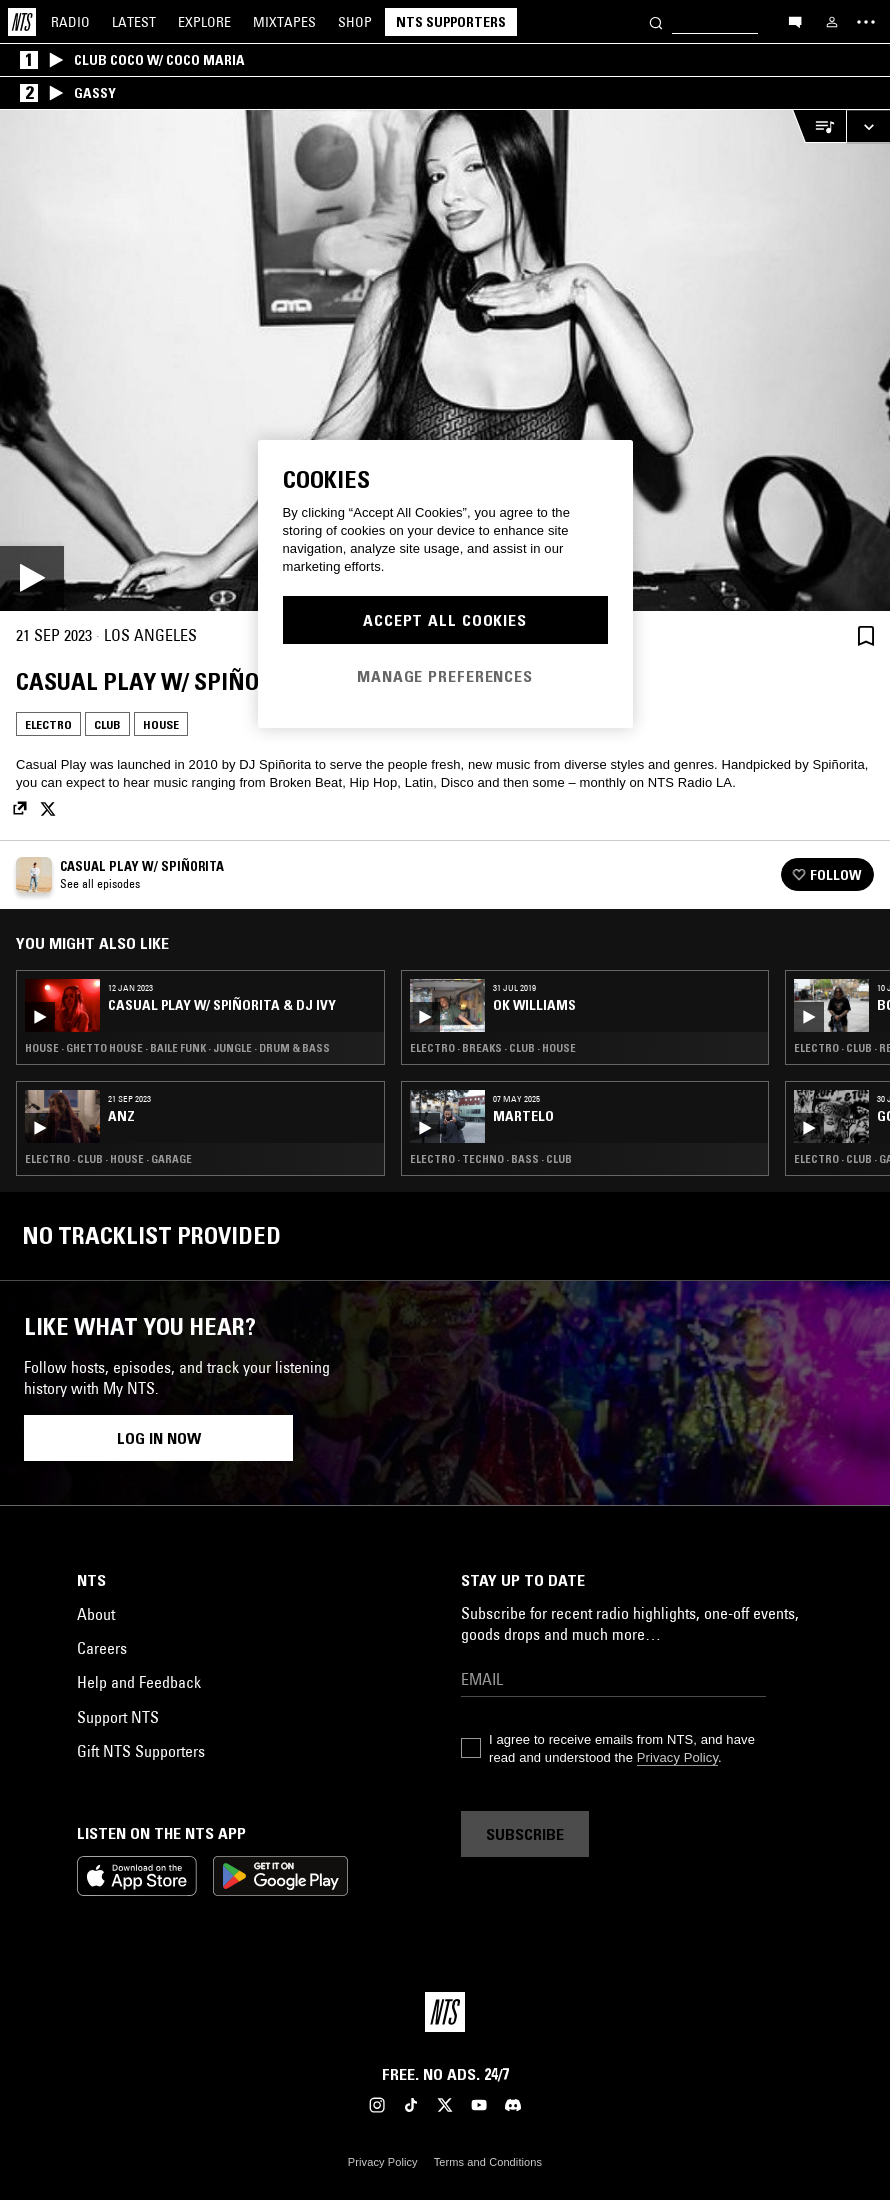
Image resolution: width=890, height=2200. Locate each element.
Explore (204, 22)
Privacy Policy (677, 1757)
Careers (102, 1648)
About (96, 1614)
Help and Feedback (139, 1682)
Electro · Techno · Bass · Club (491, 1159)
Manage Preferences (445, 676)
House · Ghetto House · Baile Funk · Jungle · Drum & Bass (177, 1048)
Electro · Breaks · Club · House (493, 1048)
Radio (70, 22)
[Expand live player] (868, 126)
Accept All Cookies (445, 620)
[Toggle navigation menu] (866, 22)
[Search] (656, 21)
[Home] (22, 22)
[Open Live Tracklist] (819, 126)
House (161, 724)
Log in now (159, 1438)
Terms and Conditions (488, 2162)
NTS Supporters (451, 22)
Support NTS (118, 1717)
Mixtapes (284, 22)
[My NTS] (832, 22)
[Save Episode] (866, 635)
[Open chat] (795, 21)
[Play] (445, 360)
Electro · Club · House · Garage (108, 1159)
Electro (48, 724)
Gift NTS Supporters (141, 1751)
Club (107, 724)
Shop (355, 22)
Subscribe (525, 1834)
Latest (134, 22)
